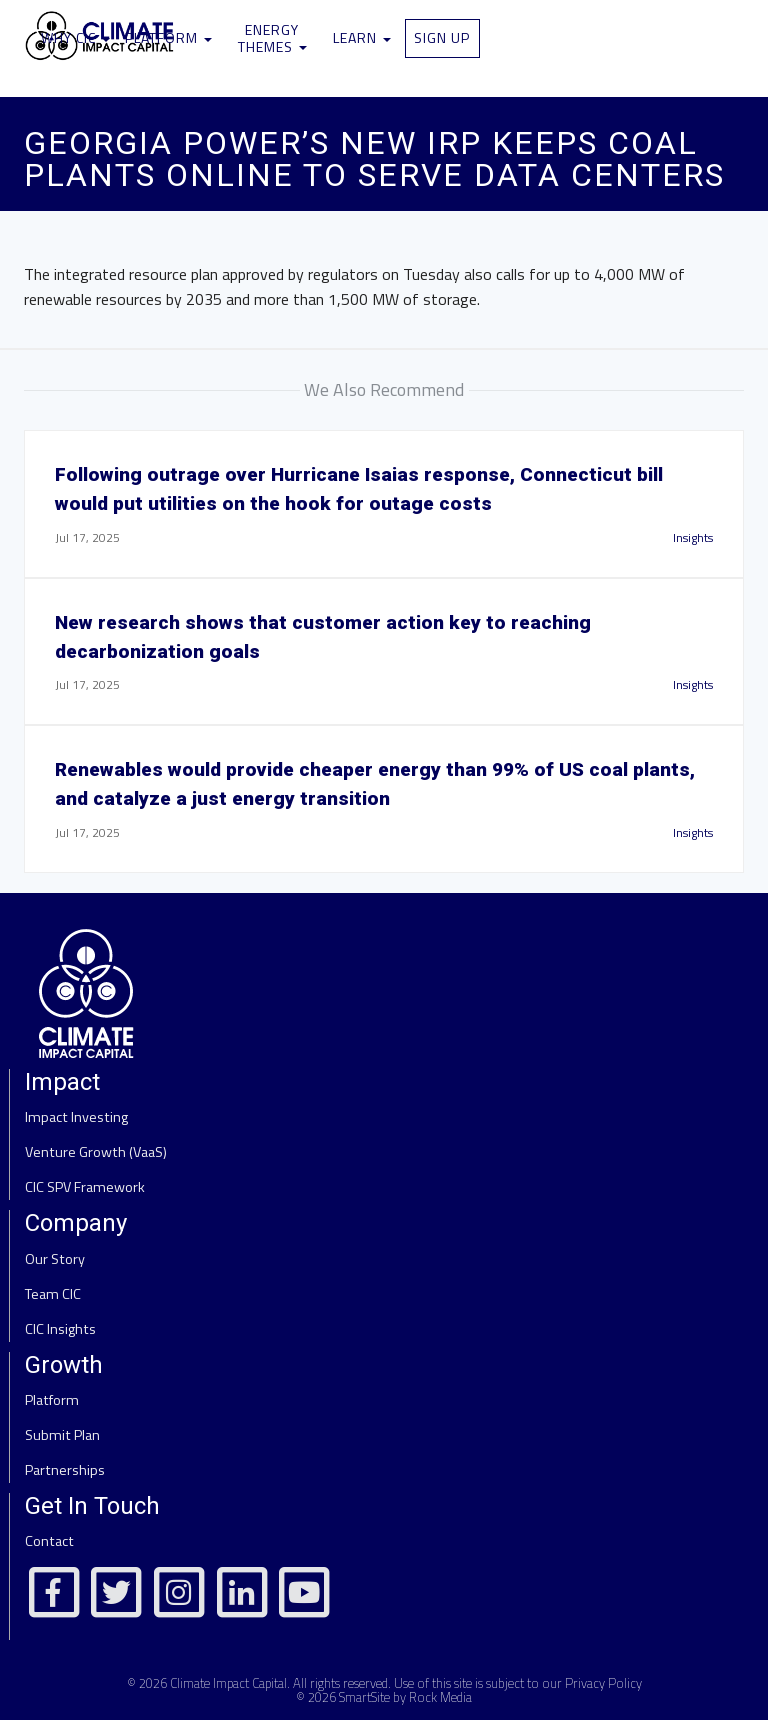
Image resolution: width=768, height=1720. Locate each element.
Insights (693, 537)
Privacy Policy (603, 1683)
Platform (168, 37)
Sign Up (442, 37)
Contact (49, 1541)
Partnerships (65, 1470)
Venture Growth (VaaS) (96, 1152)
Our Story (55, 1259)
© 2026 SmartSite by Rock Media (384, 1697)
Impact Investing (76, 1117)
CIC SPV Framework (85, 1187)
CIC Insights (60, 1329)
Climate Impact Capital (228, 1683)
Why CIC (75, 37)
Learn (362, 37)
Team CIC (53, 1294)
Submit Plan (62, 1435)
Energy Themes (272, 38)
